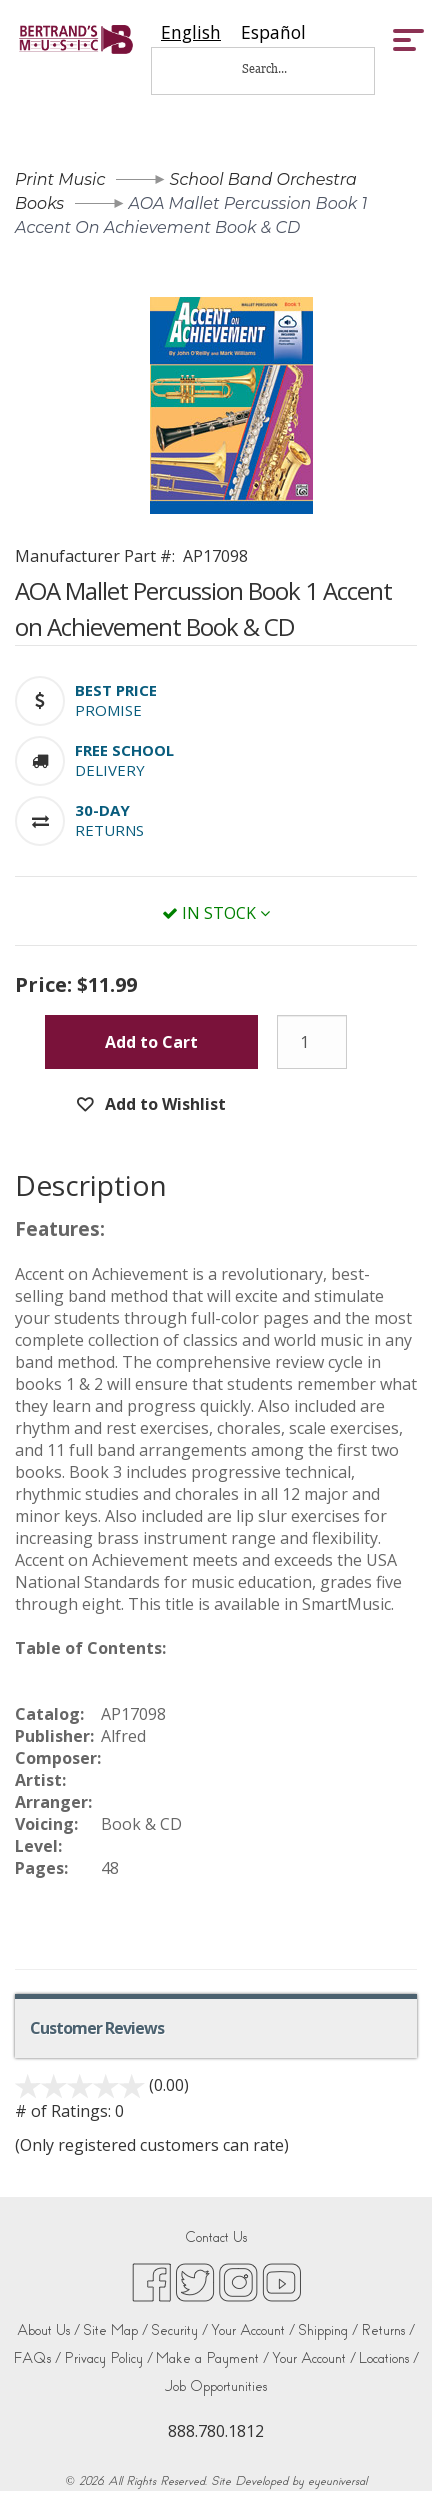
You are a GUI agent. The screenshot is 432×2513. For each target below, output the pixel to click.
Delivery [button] (110, 770)
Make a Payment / (212, 2358)
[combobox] (191, 32)
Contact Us (216, 2237)
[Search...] (278, 68)
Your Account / (253, 2330)
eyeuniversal (337, 2481)
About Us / (48, 2330)
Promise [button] (108, 710)
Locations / (389, 2358)
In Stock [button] (216, 913)
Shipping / (328, 2330)
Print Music (60, 179)
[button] (116, 690)
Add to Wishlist (163, 1104)
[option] (273, 32)
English (191, 32)
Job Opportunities (216, 2386)
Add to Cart (151, 1042)
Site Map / (115, 2330)
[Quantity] (312, 1042)
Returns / (388, 2330)
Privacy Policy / (108, 2358)
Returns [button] (109, 830)
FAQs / (37, 2358)
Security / (179, 2330)
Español (273, 32)
